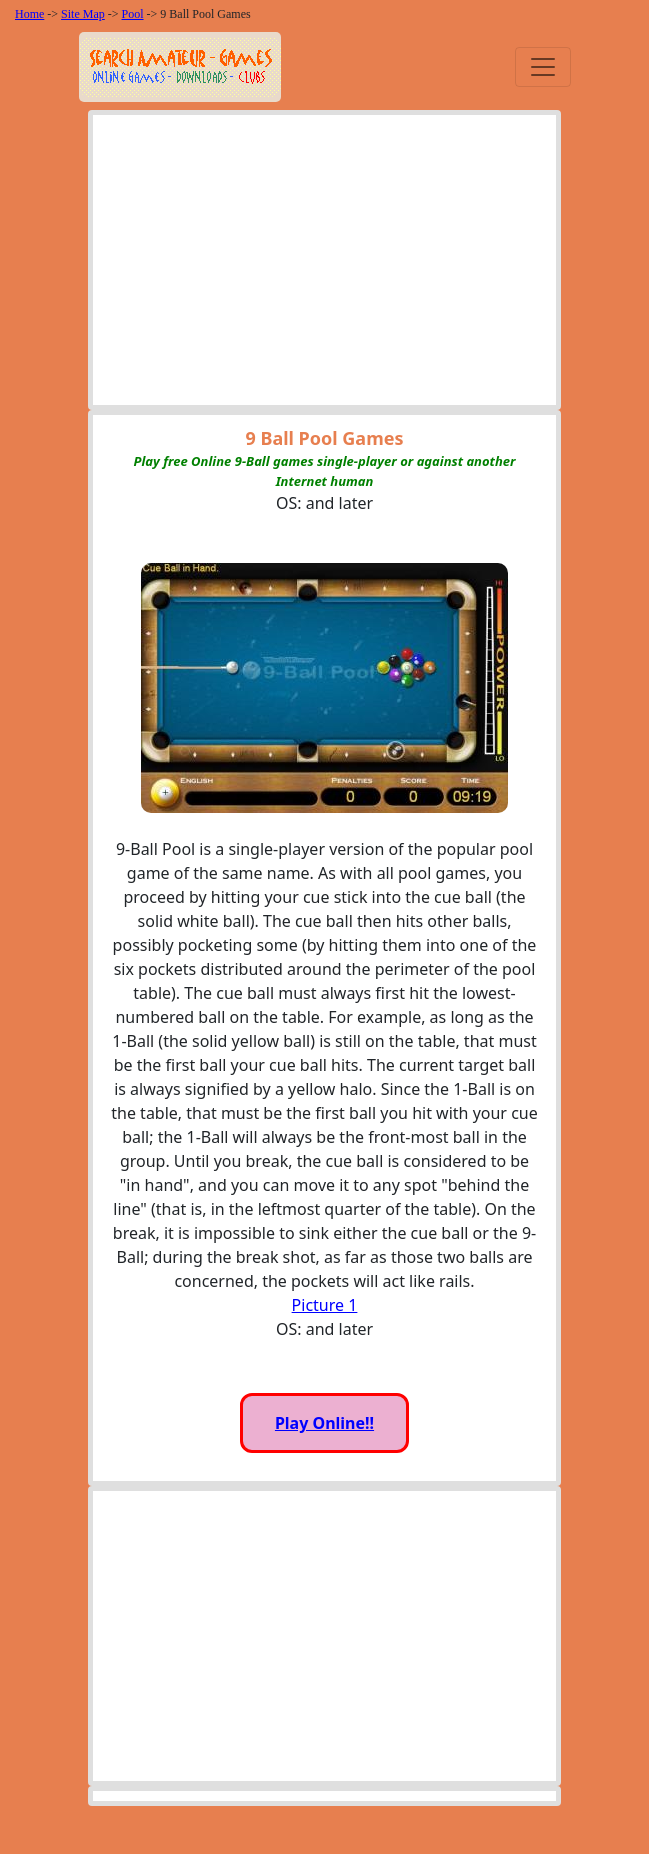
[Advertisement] (324, 265)
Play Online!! (324, 1423)
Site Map (83, 14)
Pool (133, 14)
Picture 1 (325, 1305)
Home (29, 14)
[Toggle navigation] (543, 67)
